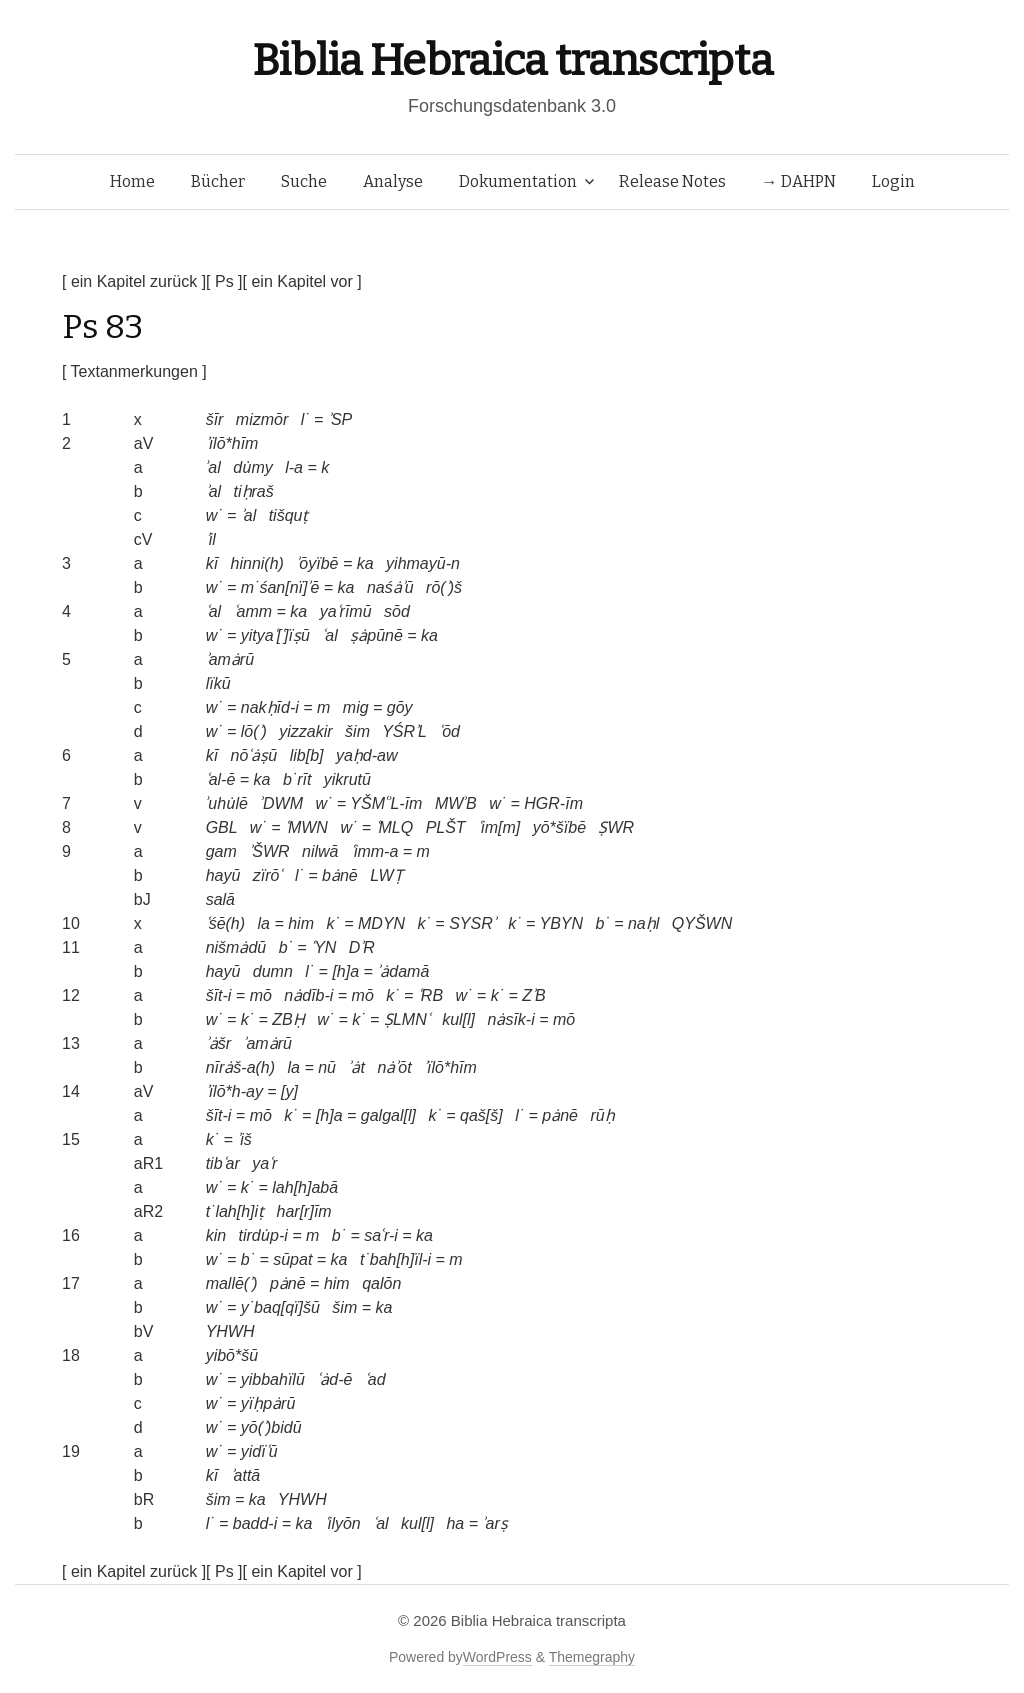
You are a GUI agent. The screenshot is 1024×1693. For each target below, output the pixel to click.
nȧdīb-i (308, 995)
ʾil (211, 539)
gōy (400, 707)
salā (220, 899)
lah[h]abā (305, 1187)
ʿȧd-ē (334, 1379)
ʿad (375, 1379)
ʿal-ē (221, 779)
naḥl (643, 923)
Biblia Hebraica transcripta (512, 60)
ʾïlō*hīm (232, 443)
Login (893, 181)
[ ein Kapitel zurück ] (134, 281)
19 (71, 1451)
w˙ (214, 515)
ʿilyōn (343, 1523)
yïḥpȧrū (268, 1403)
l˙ (305, 419)
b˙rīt (297, 779)
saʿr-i (381, 1235)
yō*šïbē (559, 827)
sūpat (292, 1259)
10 (71, 923)
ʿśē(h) (225, 923)
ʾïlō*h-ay (234, 1091)
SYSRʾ (472, 923)
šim (357, 731)
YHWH (230, 1331)
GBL (222, 827)
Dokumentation (518, 181)
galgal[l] (388, 1115)
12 (71, 995)
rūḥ (602, 1115)
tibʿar (223, 1163)
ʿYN (323, 947)
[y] (289, 1091)
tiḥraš (254, 491)
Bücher (218, 181)
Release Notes (672, 181)
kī (212, 563)
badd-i (255, 1523)
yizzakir (305, 731)
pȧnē (560, 1115)
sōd (397, 611)
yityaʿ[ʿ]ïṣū (275, 635)
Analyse (393, 181)
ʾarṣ (494, 1523)
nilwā (320, 851)
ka (365, 563)
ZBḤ (288, 1019)
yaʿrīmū (346, 611)
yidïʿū (259, 1451)
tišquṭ (289, 515)
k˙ (332, 923)
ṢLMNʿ (407, 1019)
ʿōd (449, 731)
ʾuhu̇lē (227, 803)
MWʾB (456, 803)
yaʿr (264, 1163)
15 (71, 1139)
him (301, 923)
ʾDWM (281, 803)
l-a (294, 467)
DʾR (362, 947)
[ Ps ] (224, 281)
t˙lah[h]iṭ (235, 1211)
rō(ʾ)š (444, 587)
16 (71, 1235)
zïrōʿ (268, 875)
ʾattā (246, 1475)
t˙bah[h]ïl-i (395, 1259)
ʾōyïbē (317, 563)
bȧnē (340, 875)
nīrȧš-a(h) (240, 1067)
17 (71, 1283)
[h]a (345, 971)
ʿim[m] (499, 827)
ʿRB (430, 995)
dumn (273, 971)
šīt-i (219, 995)
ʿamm (253, 611)
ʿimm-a (374, 851)
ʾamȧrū (230, 659)
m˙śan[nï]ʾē (280, 587)
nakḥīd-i (270, 707)
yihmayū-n (423, 563)
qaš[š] (481, 1115)
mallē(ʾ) (232, 1283)
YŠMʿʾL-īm (386, 803)
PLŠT (446, 827)
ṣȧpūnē (376, 635)
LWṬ (386, 875)
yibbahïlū (273, 1379)
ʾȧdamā (403, 971)
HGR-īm (553, 803)
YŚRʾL (404, 731)
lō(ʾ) (254, 731)
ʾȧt (356, 1067)
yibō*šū (232, 1355)
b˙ (602, 923)
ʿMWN (306, 827)
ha (455, 1523)
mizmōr (262, 419)
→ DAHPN (799, 181)
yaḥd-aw (367, 755)
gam (221, 851)
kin (216, 1235)
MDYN (381, 923)
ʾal (213, 467)
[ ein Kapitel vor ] (302, 281)
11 (71, 947)
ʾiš (244, 1139)
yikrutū (347, 779)
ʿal (213, 611)
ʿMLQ (395, 827)
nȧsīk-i (511, 1019)
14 (71, 1091)
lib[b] (307, 755)
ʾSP (340, 419)
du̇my (253, 467)
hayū (223, 875)
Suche (304, 181)
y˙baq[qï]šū (280, 1307)
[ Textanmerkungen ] (134, 371)
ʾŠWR (269, 851)
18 (71, 1355)
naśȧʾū (390, 587)
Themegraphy (592, 1657)
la (264, 923)
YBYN (561, 923)
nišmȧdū (236, 947)
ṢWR (616, 827)
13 (71, 1043)
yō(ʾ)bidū (271, 1427)
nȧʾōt (394, 1067)
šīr (215, 419)
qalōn (381, 1283)
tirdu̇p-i (263, 1235)
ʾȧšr (218, 1043)
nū (327, 1067)
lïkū (218, 683)
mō (261, 995)
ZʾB (533, 995)
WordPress (497, 1657)
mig (356, 707)
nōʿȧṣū (254, 755)
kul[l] (458, 1019)
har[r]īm (304, 1211)
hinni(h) (257, 563)
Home (132, 181)
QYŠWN (702, 923)
